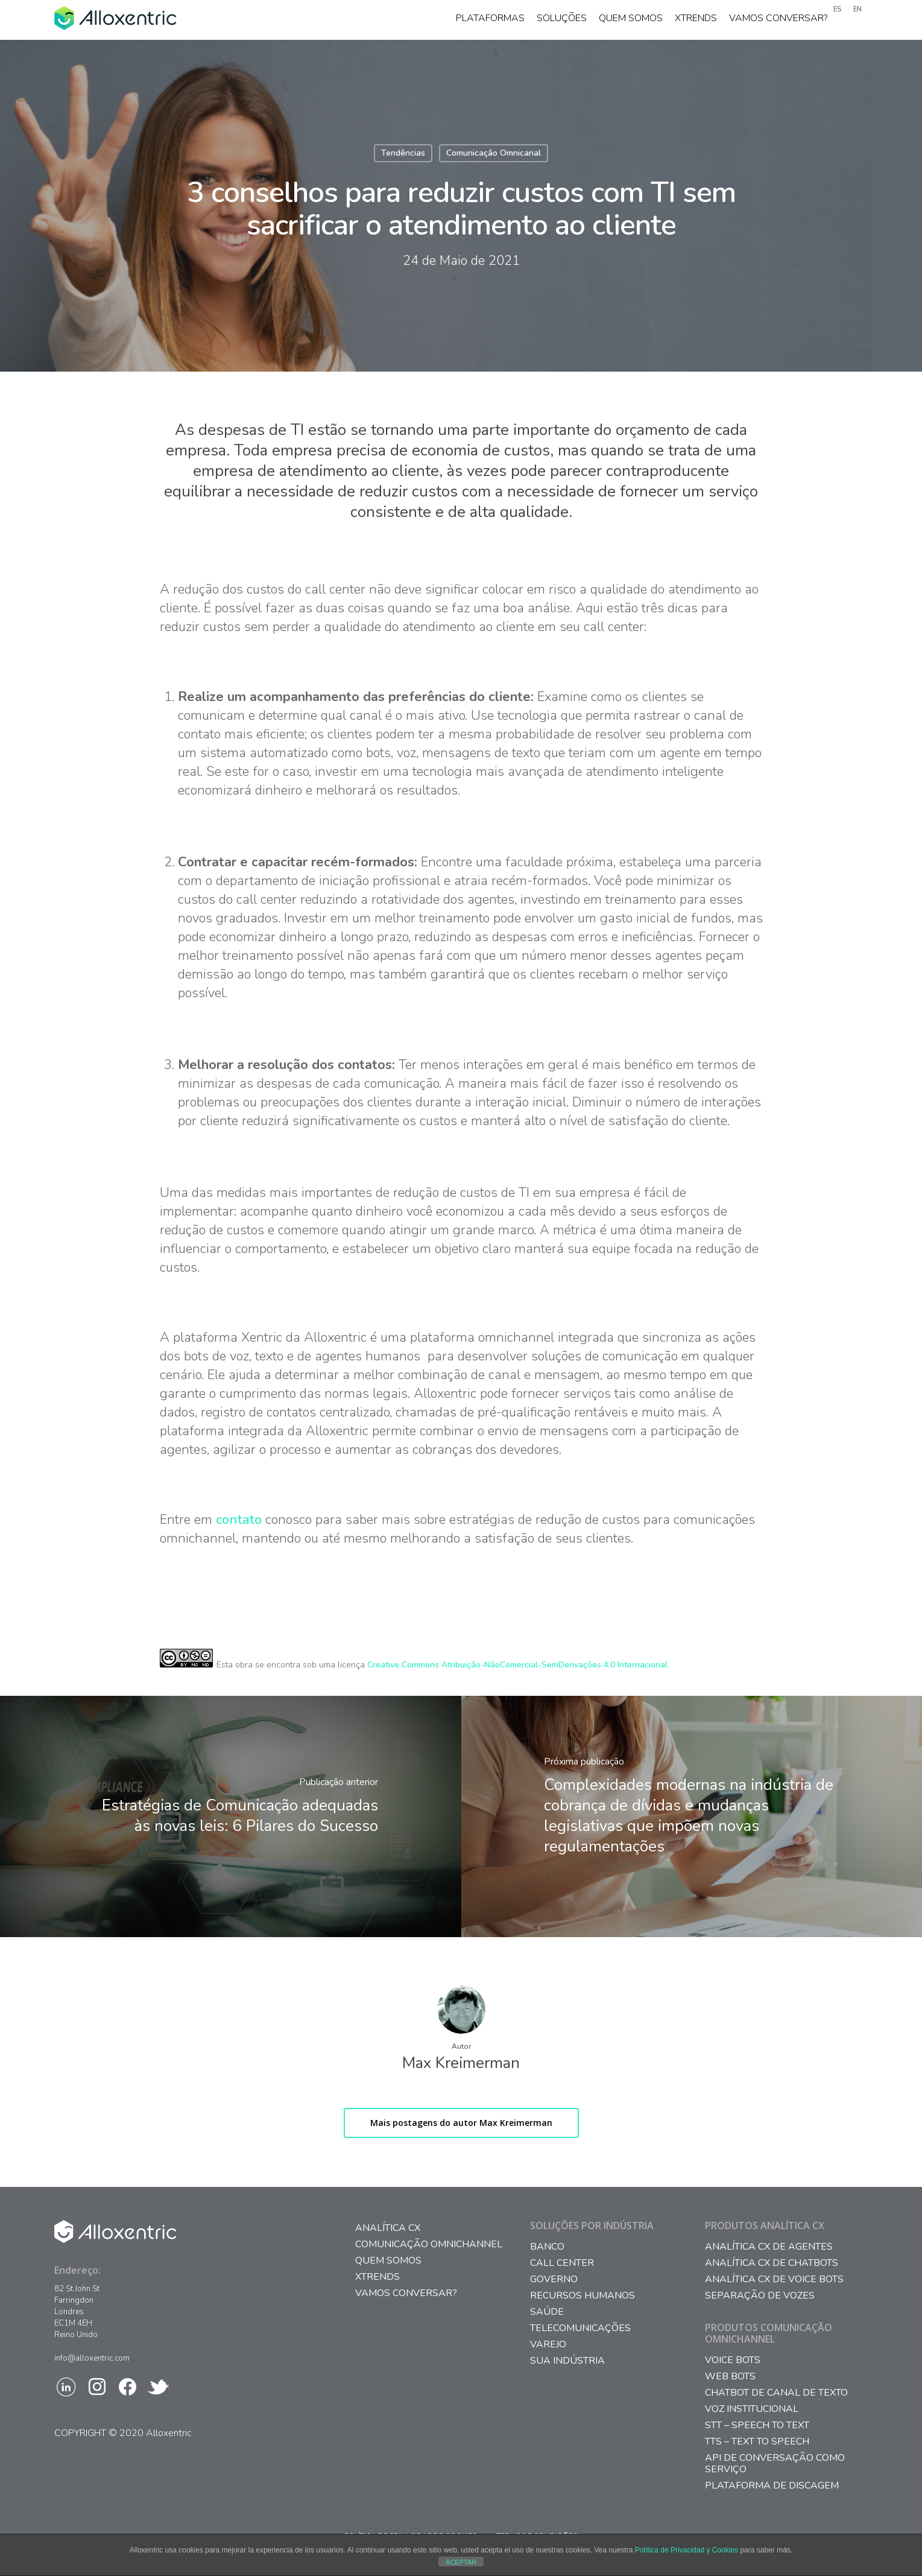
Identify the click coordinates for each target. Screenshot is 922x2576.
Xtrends (696, 20)
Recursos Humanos (582, 2296)
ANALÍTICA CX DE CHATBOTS (771, 2263)
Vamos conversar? (778, 20)
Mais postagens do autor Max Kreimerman (461, 2122)
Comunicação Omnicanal (493, 153)
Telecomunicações (580, 2328)
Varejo (548, 2344)
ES (837, 9)
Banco (547, 2247)
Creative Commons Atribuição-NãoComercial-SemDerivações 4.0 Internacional (517, 1664)
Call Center (562, 2263)
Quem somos (631, 20)
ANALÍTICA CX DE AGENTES (769, 2247)
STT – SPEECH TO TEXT (757, 2425)
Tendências (403, 153)
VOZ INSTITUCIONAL (751, 2409)
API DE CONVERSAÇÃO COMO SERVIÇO (775, 2463)
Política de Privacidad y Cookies (686, 2550)
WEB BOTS (730, 2376)
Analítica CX (387, 2228)
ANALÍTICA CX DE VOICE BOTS (774, 2279)
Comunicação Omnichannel (428, 2244)
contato (239, 1520)
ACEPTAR (461, 2562)
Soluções (562, 20)
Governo (554, 2279)
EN (857, 9)
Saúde (547, 2312)
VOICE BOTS (732, 2360)
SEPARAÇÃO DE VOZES (760, 2296)
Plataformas (490, 20)
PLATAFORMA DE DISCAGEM (772, 2486)
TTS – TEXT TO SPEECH (757, 2442)
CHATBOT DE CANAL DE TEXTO (776, 2393)
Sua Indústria (567, 2361)
